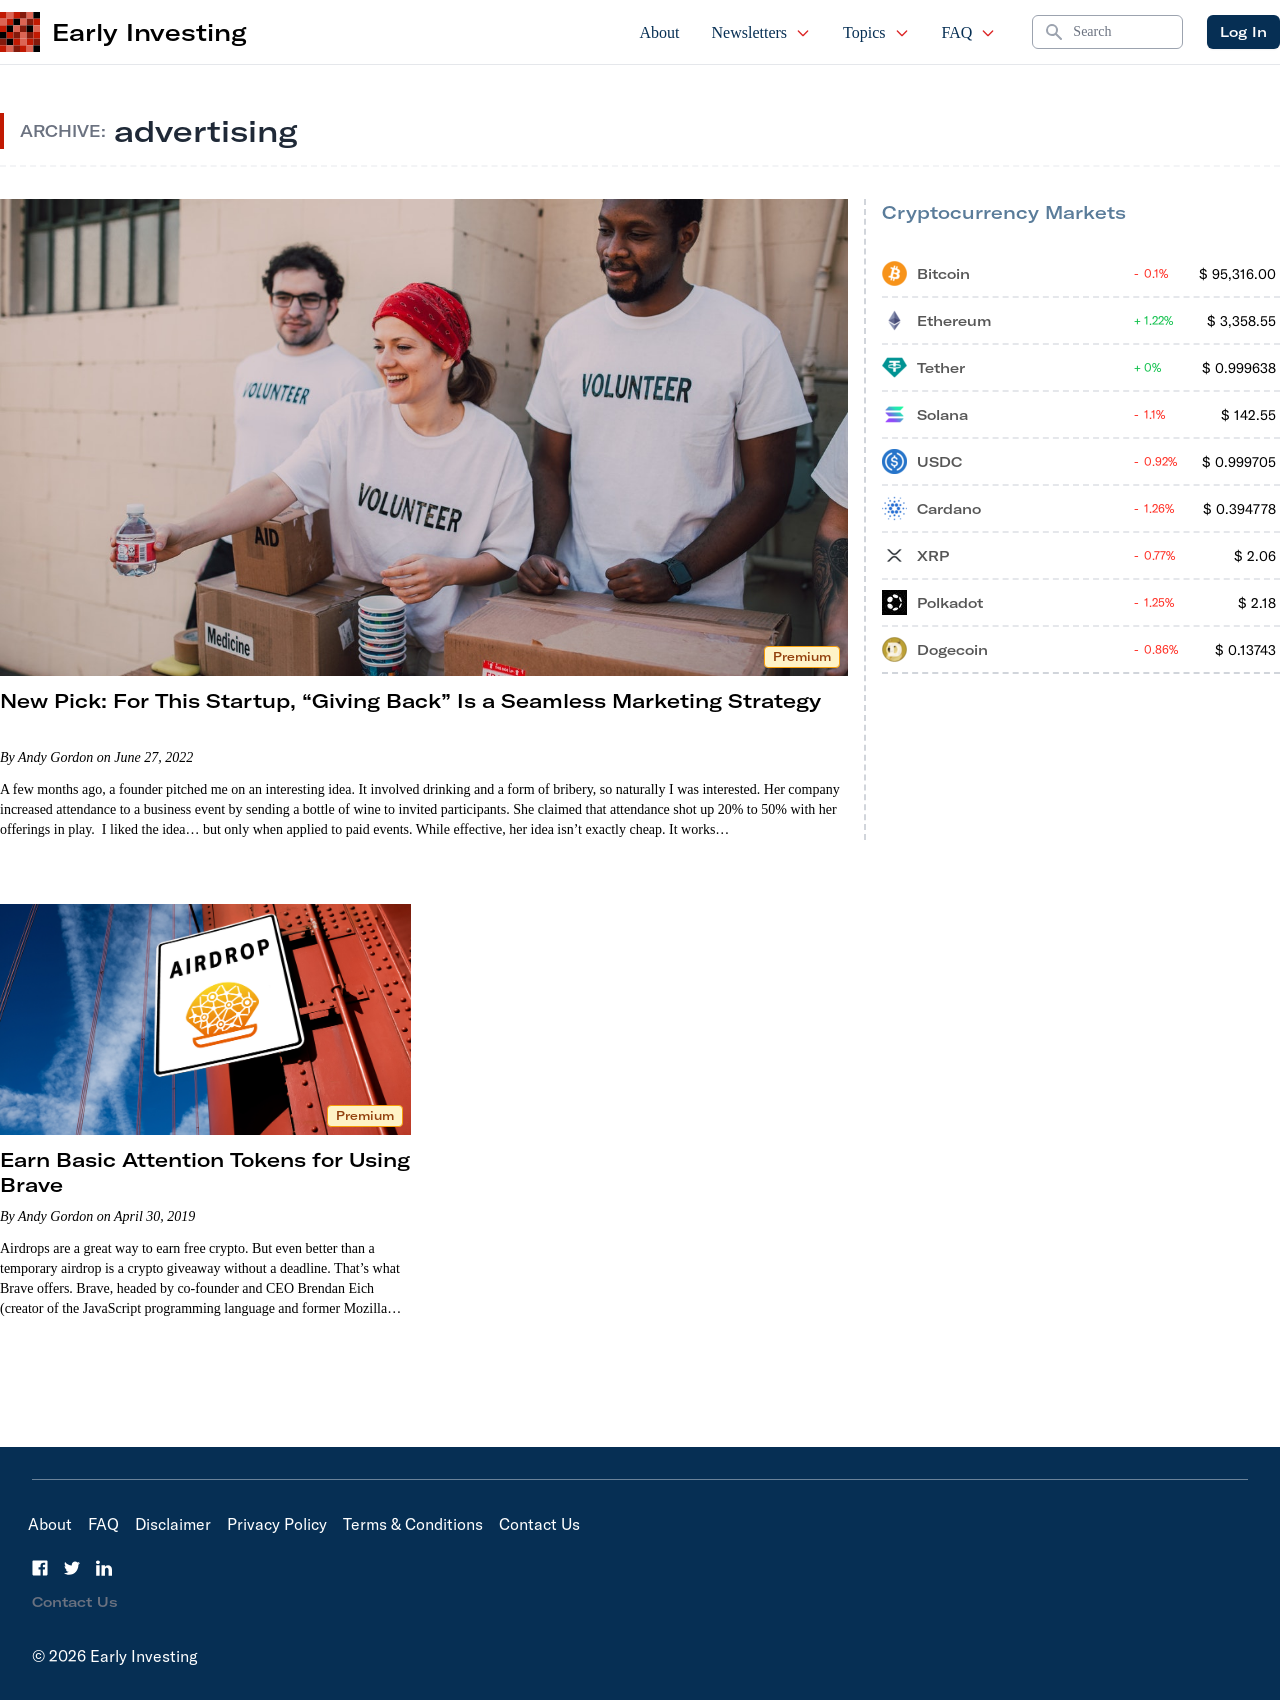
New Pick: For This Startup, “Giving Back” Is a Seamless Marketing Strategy (410, 700)
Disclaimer (173, 1524)
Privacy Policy (277, 1524)
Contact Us (539, 1524)
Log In (1243, 32)
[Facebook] (40, 1568)
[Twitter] (72, 1568)
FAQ (969, 32)
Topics (876, 32)
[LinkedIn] (104, 1568)
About (660, 32)
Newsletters (762, 32)
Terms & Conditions (413, 1524)
